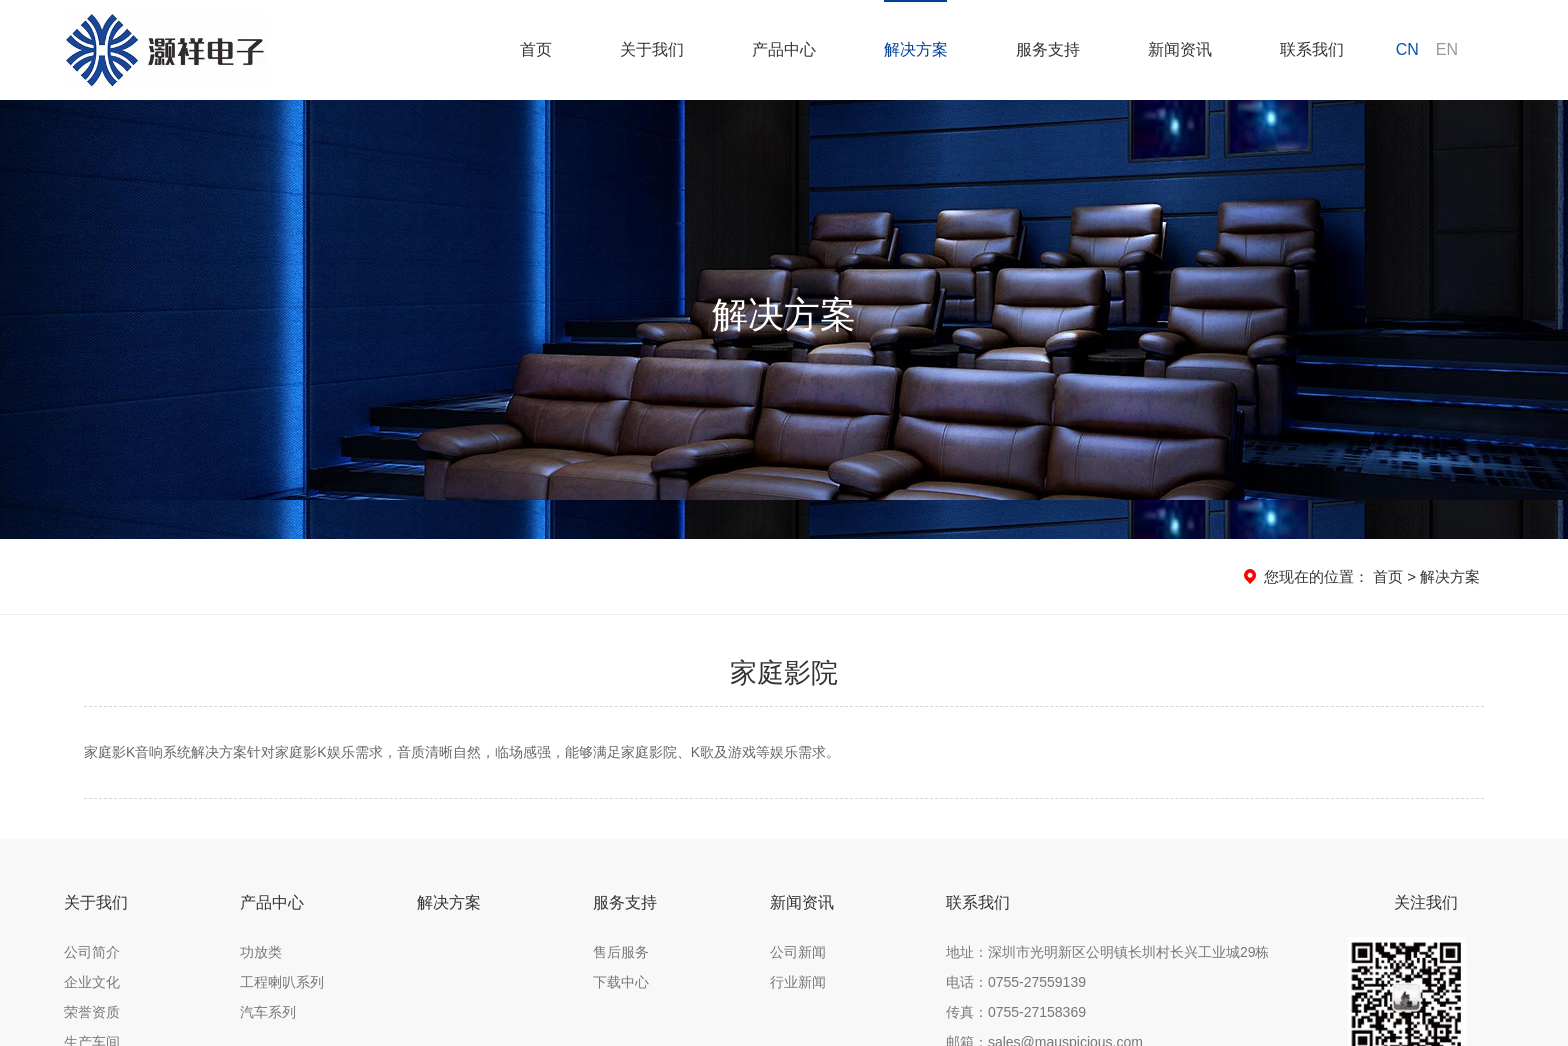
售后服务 (621, 952)
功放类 (261, 952)
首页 (1388, 576)
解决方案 (1450, 576)
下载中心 (621, 982)
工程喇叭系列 (282, 982)
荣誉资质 (92, 1012)
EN (1447, 49)
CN (1407, 49)
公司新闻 (798, 952)
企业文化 (92, 982)
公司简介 (92, 952)
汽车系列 (268, 1012)
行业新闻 (798, 982)
